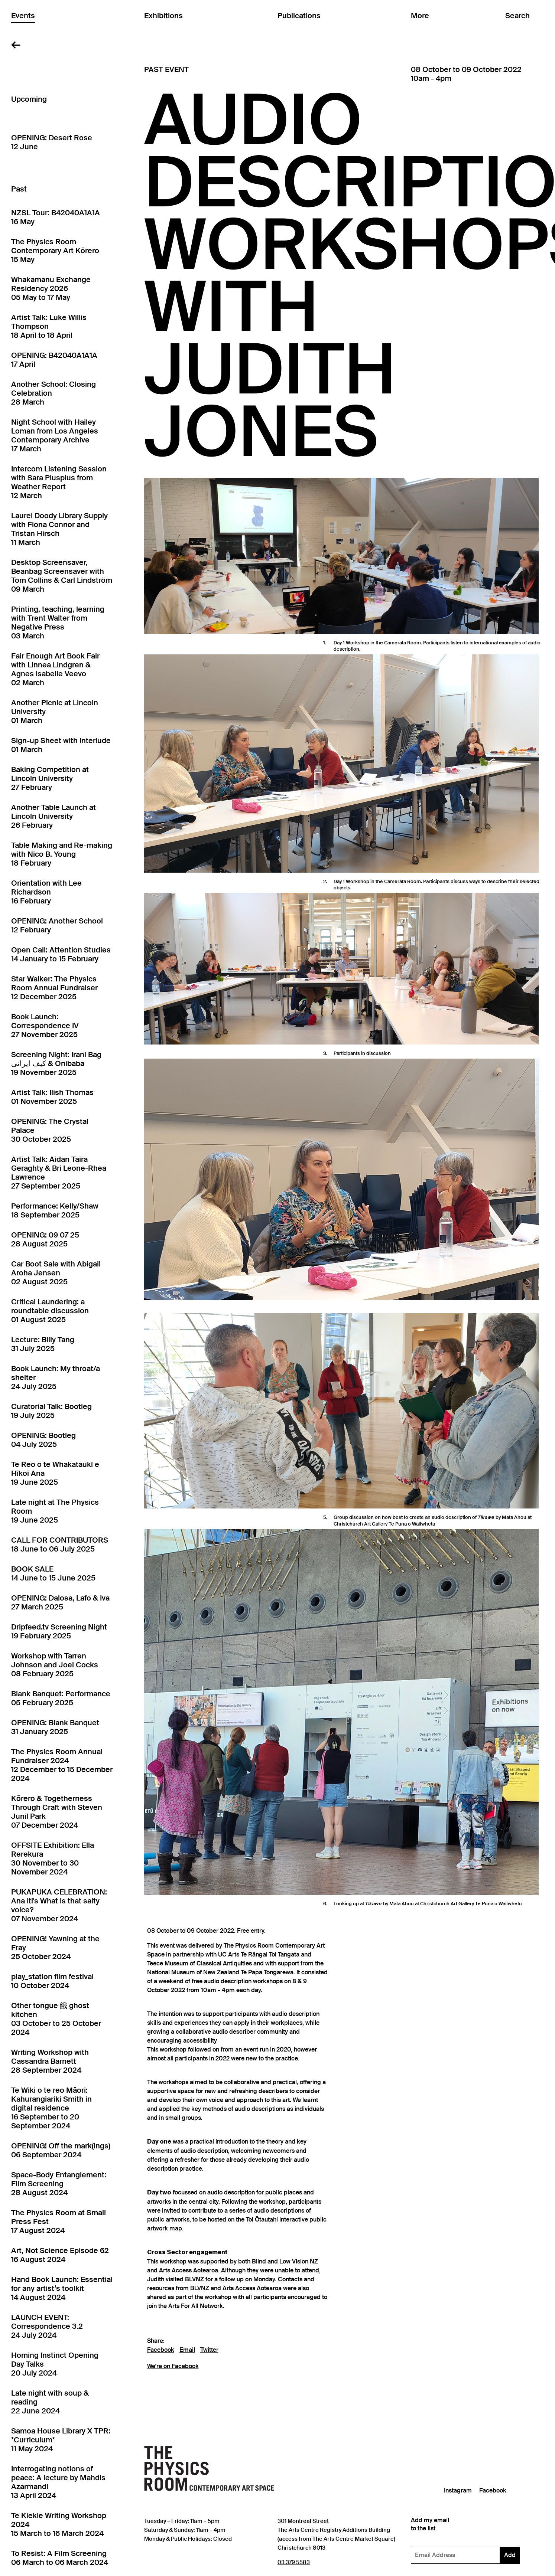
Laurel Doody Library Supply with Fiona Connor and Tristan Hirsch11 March (59, 529)
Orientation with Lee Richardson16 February (46, 892)
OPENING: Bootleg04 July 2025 (43, 1440)
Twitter (209, 2350)
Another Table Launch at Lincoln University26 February (53, 816)
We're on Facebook (173, 2366)
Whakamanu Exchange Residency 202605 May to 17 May (51, 288)
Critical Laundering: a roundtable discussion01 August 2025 (50, 1310)
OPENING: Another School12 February (57, 925)
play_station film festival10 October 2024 (52, 1981)
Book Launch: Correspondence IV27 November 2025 (45, 1025)
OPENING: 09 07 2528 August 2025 (45, 1239)
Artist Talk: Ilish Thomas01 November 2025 (52, 1097)
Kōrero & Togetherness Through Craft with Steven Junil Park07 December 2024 (56, 1812)
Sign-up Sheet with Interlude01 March (61, 745)
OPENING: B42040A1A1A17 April (54, 360)
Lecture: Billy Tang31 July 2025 (42, 1344)
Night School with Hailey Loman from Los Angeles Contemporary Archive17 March (54, 435)
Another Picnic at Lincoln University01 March (54, 711)
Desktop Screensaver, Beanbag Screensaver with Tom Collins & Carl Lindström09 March (61, 576)
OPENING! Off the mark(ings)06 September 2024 (60, 2150)
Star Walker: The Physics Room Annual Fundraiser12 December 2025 (54, 987)
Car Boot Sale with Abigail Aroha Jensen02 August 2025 (56, 1272)
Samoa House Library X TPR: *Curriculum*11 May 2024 (60, 2439)
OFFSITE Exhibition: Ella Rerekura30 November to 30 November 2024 (52, 1858)
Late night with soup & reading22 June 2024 (50, 2402)
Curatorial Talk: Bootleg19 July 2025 (51, 1411)
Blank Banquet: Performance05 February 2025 (60, 1698)
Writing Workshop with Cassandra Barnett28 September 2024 (50, 2061)
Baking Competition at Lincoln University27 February (50, 778)
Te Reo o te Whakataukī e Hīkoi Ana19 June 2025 (55, 1473)
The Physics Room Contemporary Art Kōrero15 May (55, 250)
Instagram (458, 2490)
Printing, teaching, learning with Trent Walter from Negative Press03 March (57, 622)
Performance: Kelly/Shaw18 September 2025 (54, 1210)
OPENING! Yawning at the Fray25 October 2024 (55, 1947)
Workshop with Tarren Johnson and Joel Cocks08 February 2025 (54, 1664)
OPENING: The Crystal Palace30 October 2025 (49, 1130)
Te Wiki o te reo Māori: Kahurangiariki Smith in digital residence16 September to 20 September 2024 (51, 2108)
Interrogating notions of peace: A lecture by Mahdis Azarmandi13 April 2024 (58, 2482)
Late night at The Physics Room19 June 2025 (55, 1511)
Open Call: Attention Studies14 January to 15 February (61, 954)
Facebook (160, 2350)
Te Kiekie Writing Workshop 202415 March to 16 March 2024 (58, 2524)
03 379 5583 (294, 2562)
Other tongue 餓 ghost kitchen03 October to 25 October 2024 (56, 2019)
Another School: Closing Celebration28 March (53, 393)
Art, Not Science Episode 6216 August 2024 (60, 2255)
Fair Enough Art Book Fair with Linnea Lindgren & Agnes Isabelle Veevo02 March (55, 669)
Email (187, 2350)
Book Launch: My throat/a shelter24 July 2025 (55, 1377)
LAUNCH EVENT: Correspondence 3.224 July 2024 (47, 2326)
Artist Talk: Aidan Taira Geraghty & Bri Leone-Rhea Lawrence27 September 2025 (58, 1172)
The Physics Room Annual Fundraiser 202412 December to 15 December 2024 (62, 1765)
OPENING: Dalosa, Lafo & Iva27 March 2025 (60, 1602)
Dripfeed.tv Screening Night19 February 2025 (59, 1631)
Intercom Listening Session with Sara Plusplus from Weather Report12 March (59, 482)
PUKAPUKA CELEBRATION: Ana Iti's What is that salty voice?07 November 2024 (59, 1905)
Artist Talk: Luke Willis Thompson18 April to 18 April (49, 326)
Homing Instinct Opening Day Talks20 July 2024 (54, 2364)
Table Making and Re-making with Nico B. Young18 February (61, 854)
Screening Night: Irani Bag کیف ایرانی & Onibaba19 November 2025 (56, 1063)
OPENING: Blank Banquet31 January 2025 (55, 1727)
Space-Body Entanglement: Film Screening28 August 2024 (58, 2183)
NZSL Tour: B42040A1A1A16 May (55, 217)
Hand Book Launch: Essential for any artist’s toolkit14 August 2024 (62, 2288)
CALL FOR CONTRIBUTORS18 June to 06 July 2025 (59, 1544)
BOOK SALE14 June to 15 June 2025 (53, 1573)
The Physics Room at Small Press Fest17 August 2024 (58, 2221)
